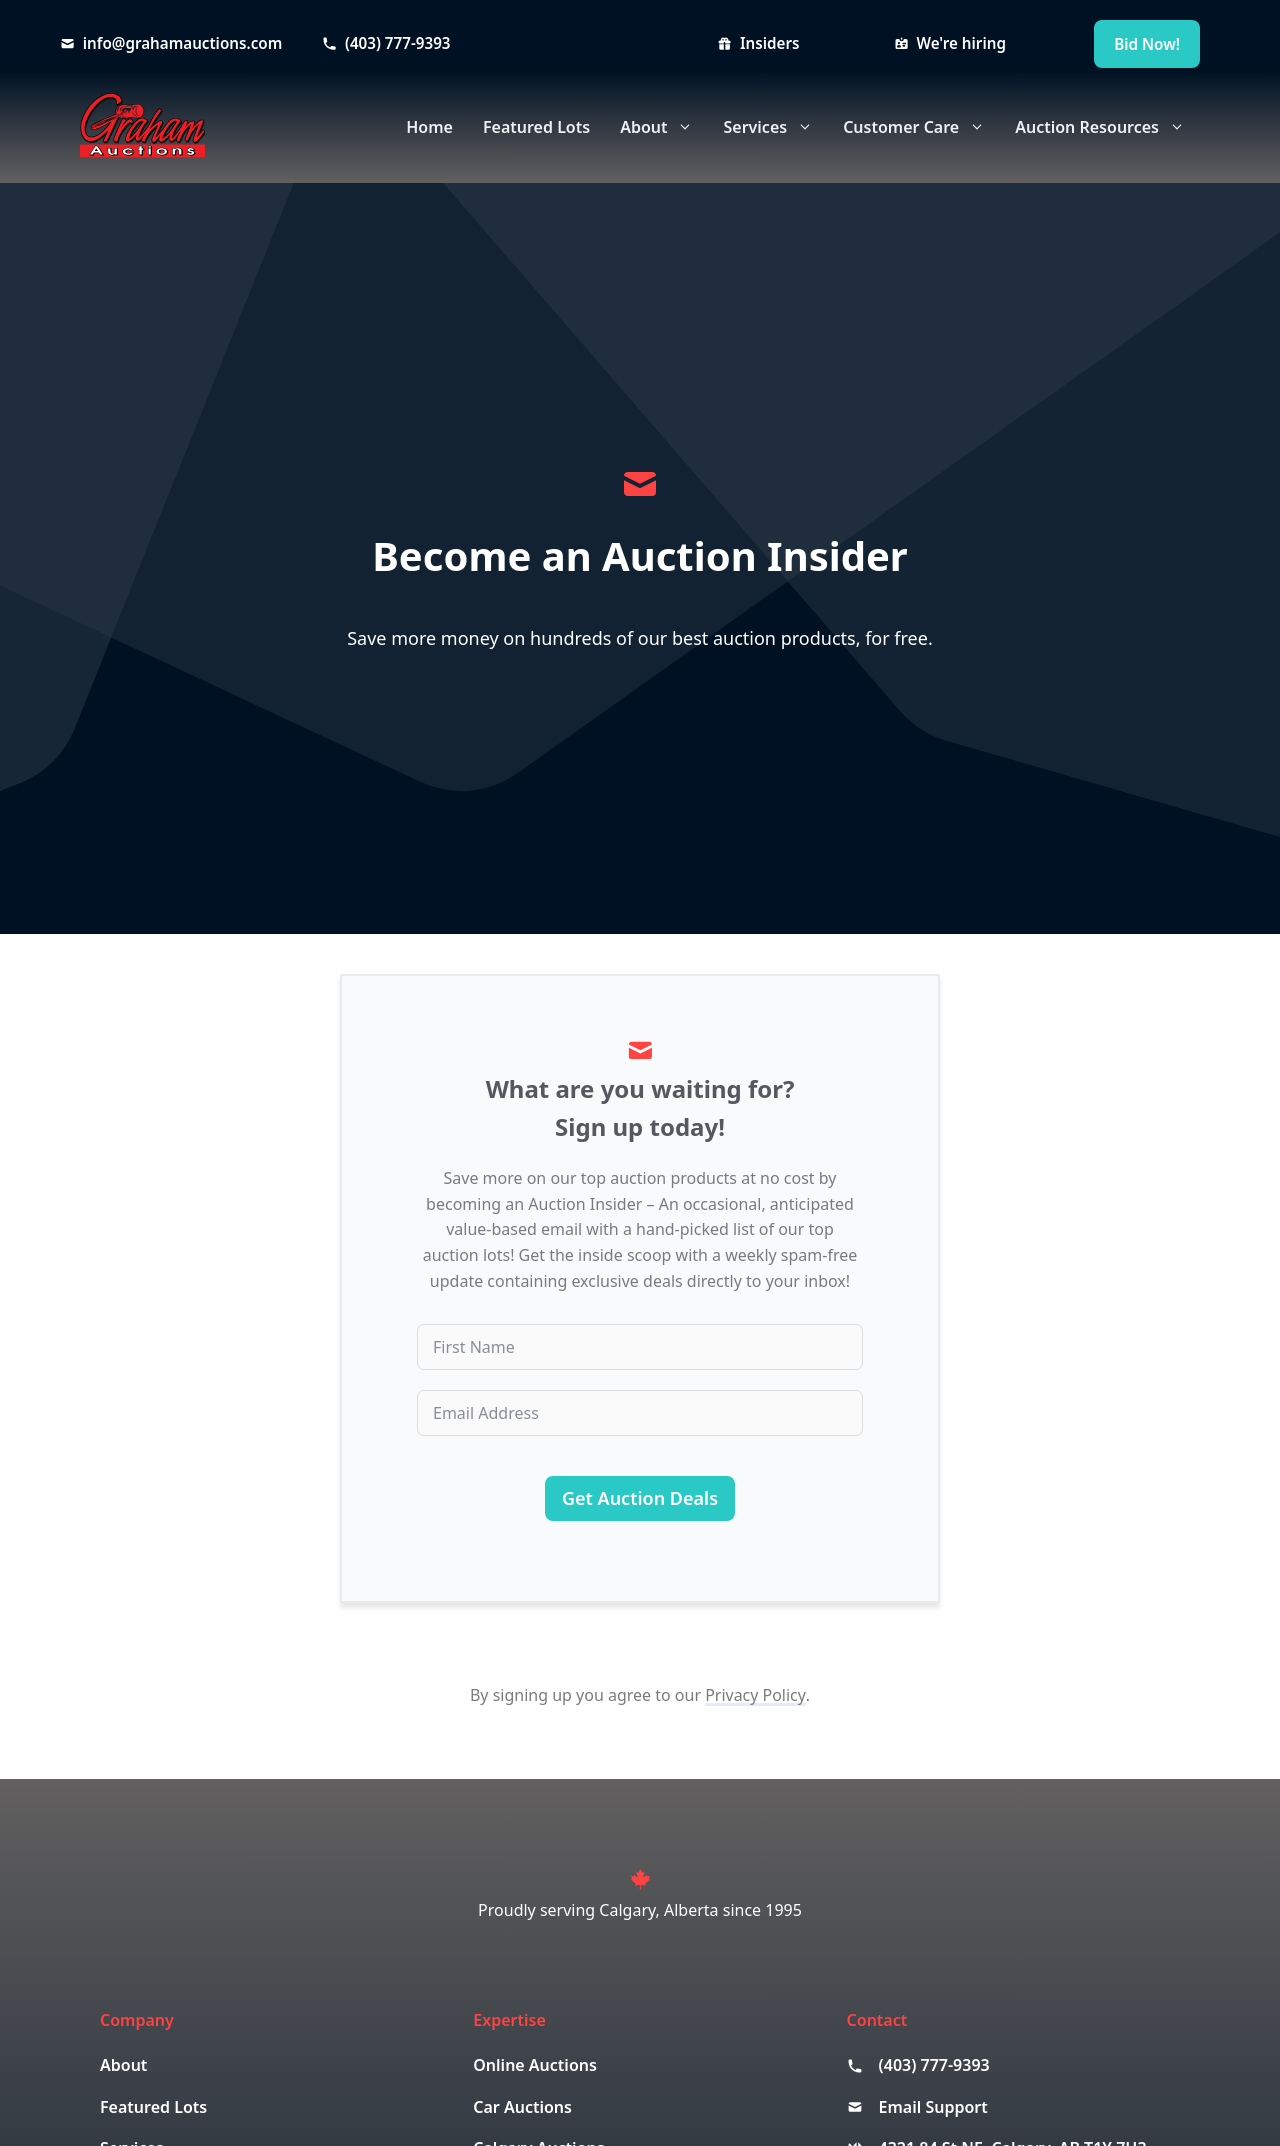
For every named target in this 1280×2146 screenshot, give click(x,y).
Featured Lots (536, 127)
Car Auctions (522, 2107)
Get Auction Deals (640, 1498)
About (664, 127)
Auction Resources (1107, 127)
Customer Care (921, 127)
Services (775, 127)
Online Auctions (535, 2065)
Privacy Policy (755, 1695)
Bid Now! (1147, 44)
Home (429, 127)
